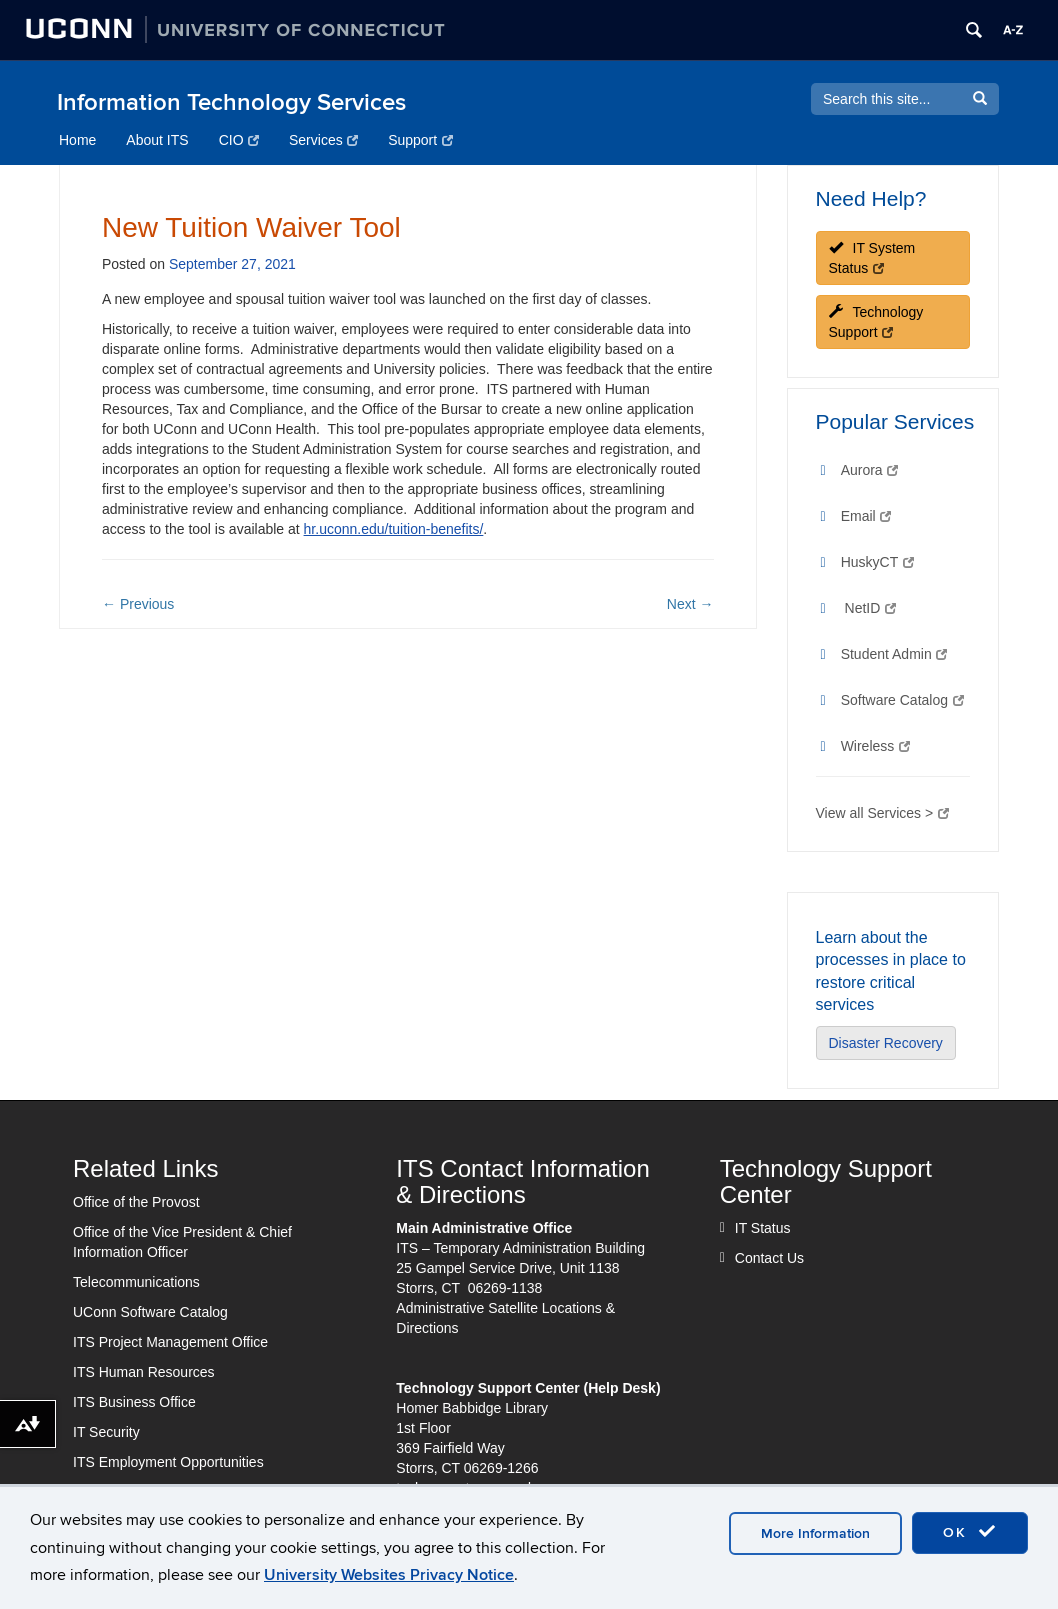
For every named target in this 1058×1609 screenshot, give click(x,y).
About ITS (157, 140)
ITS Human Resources (144, 1372)
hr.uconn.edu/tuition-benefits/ (394, 529)
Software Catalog (902, 700)
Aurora (870, 470)
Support (420, 140)
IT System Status (872, 258)
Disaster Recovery (886, 1043)
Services (323, 140)
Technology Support (876, 322)
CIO (239, 140)
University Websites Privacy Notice (389, 1575)
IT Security (106, 1432)
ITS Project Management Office (170, 1342)
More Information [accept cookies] (815, 1533)
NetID (870, 608)
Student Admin (894, 654)
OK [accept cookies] (970, 1532)
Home (77, 140)
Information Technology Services (231, 102)
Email (866, 516)
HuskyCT (877, 562)
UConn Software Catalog (150, 1312)
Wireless (875, 746)
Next (690, 604)
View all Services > (882, 813)
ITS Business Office (134, 1402)
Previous (138, 604)
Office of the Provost (136, 1202)
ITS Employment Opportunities (168, 1462)
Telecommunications (136, 1282)
